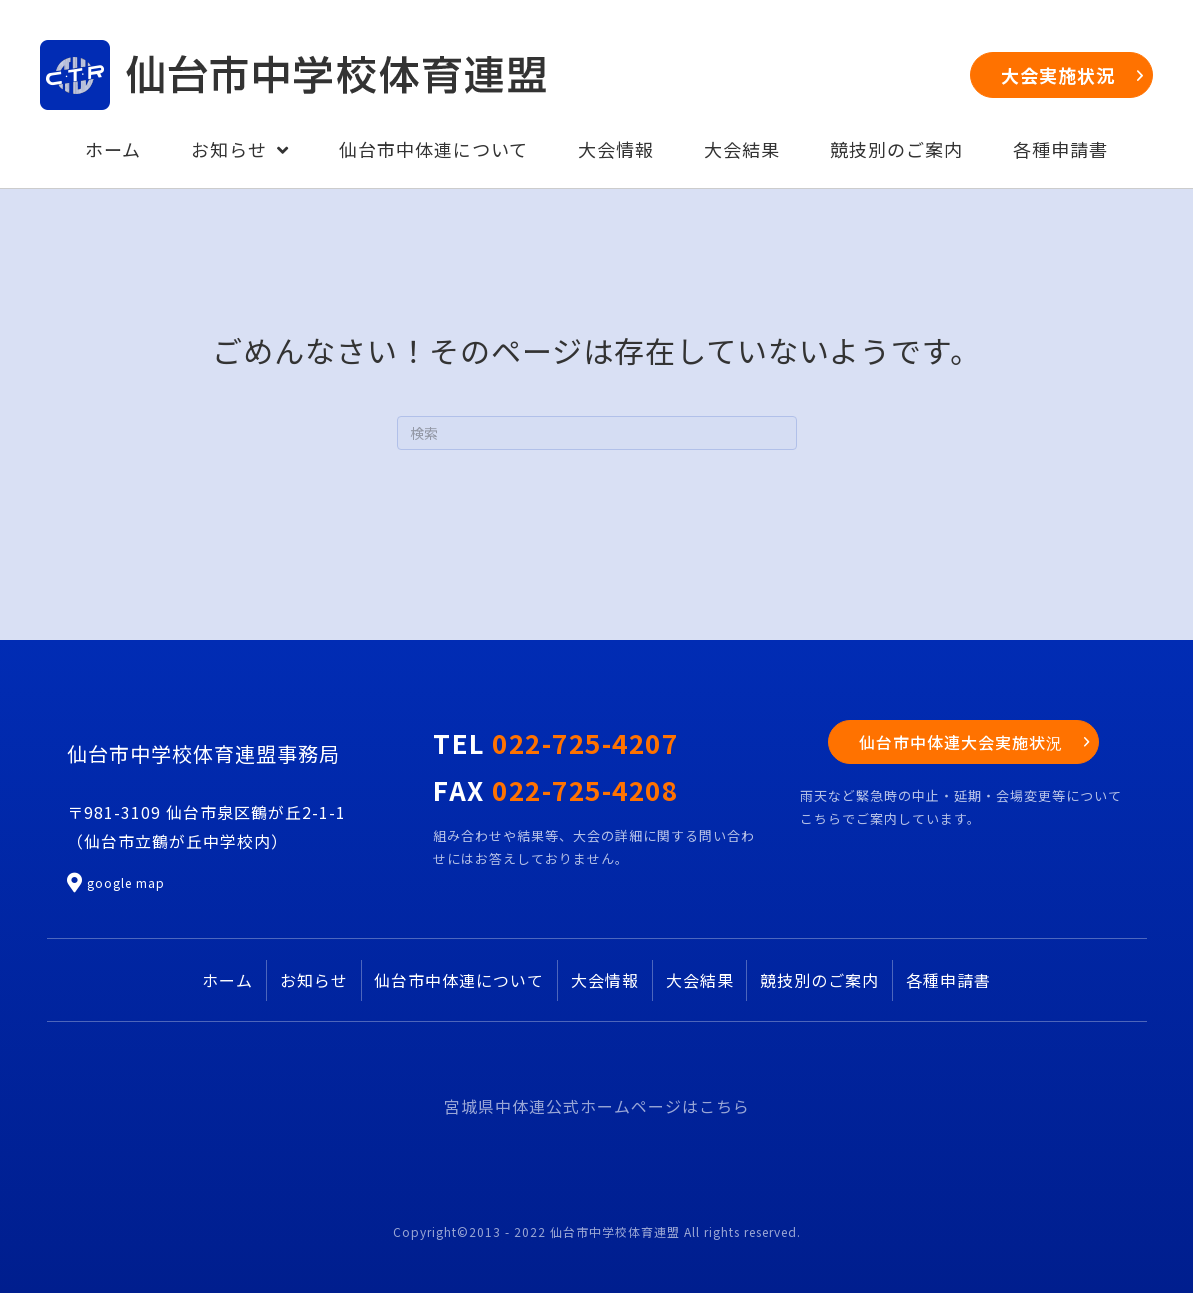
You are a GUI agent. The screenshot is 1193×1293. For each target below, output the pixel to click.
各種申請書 (948, 980)
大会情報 (605, 980)
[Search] (597, 433)
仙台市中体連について (459, 980)
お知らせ (314, 980)
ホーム (227, 980)
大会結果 (700, 980)
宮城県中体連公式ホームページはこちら (597, 1106)
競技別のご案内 (819, 980)
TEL (555, 742)
